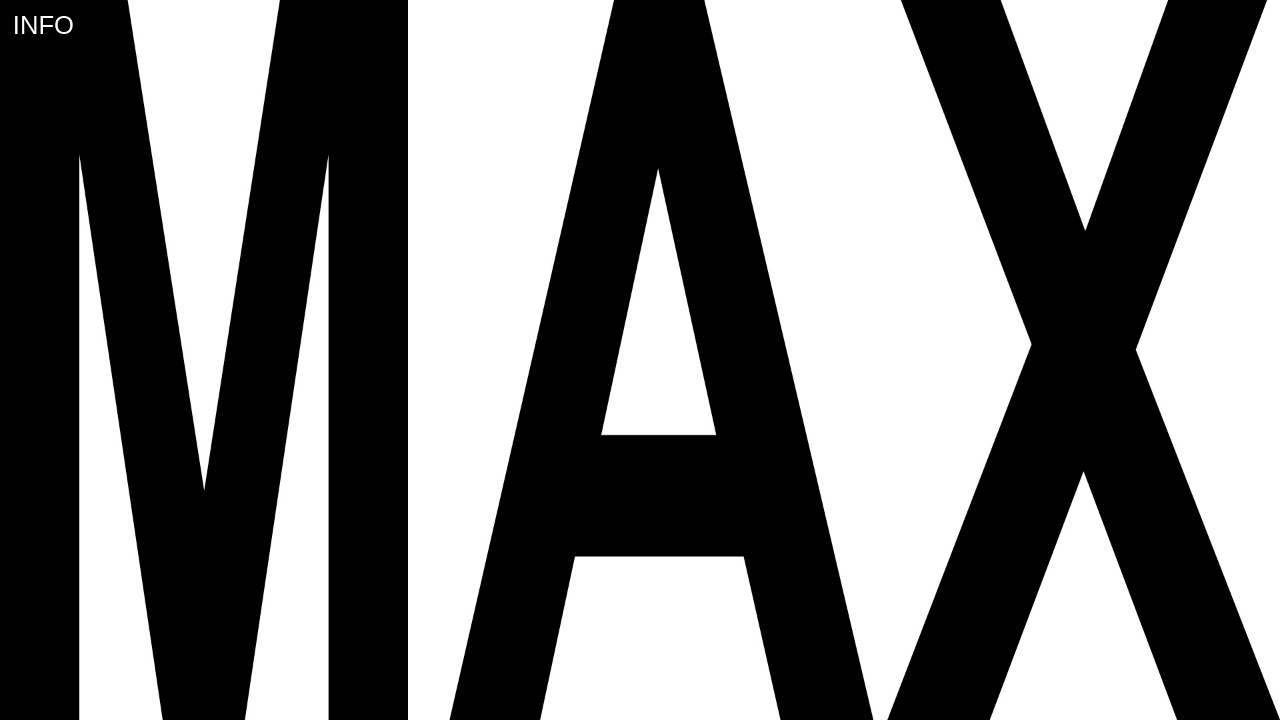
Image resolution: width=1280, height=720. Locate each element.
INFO (43, 25)
